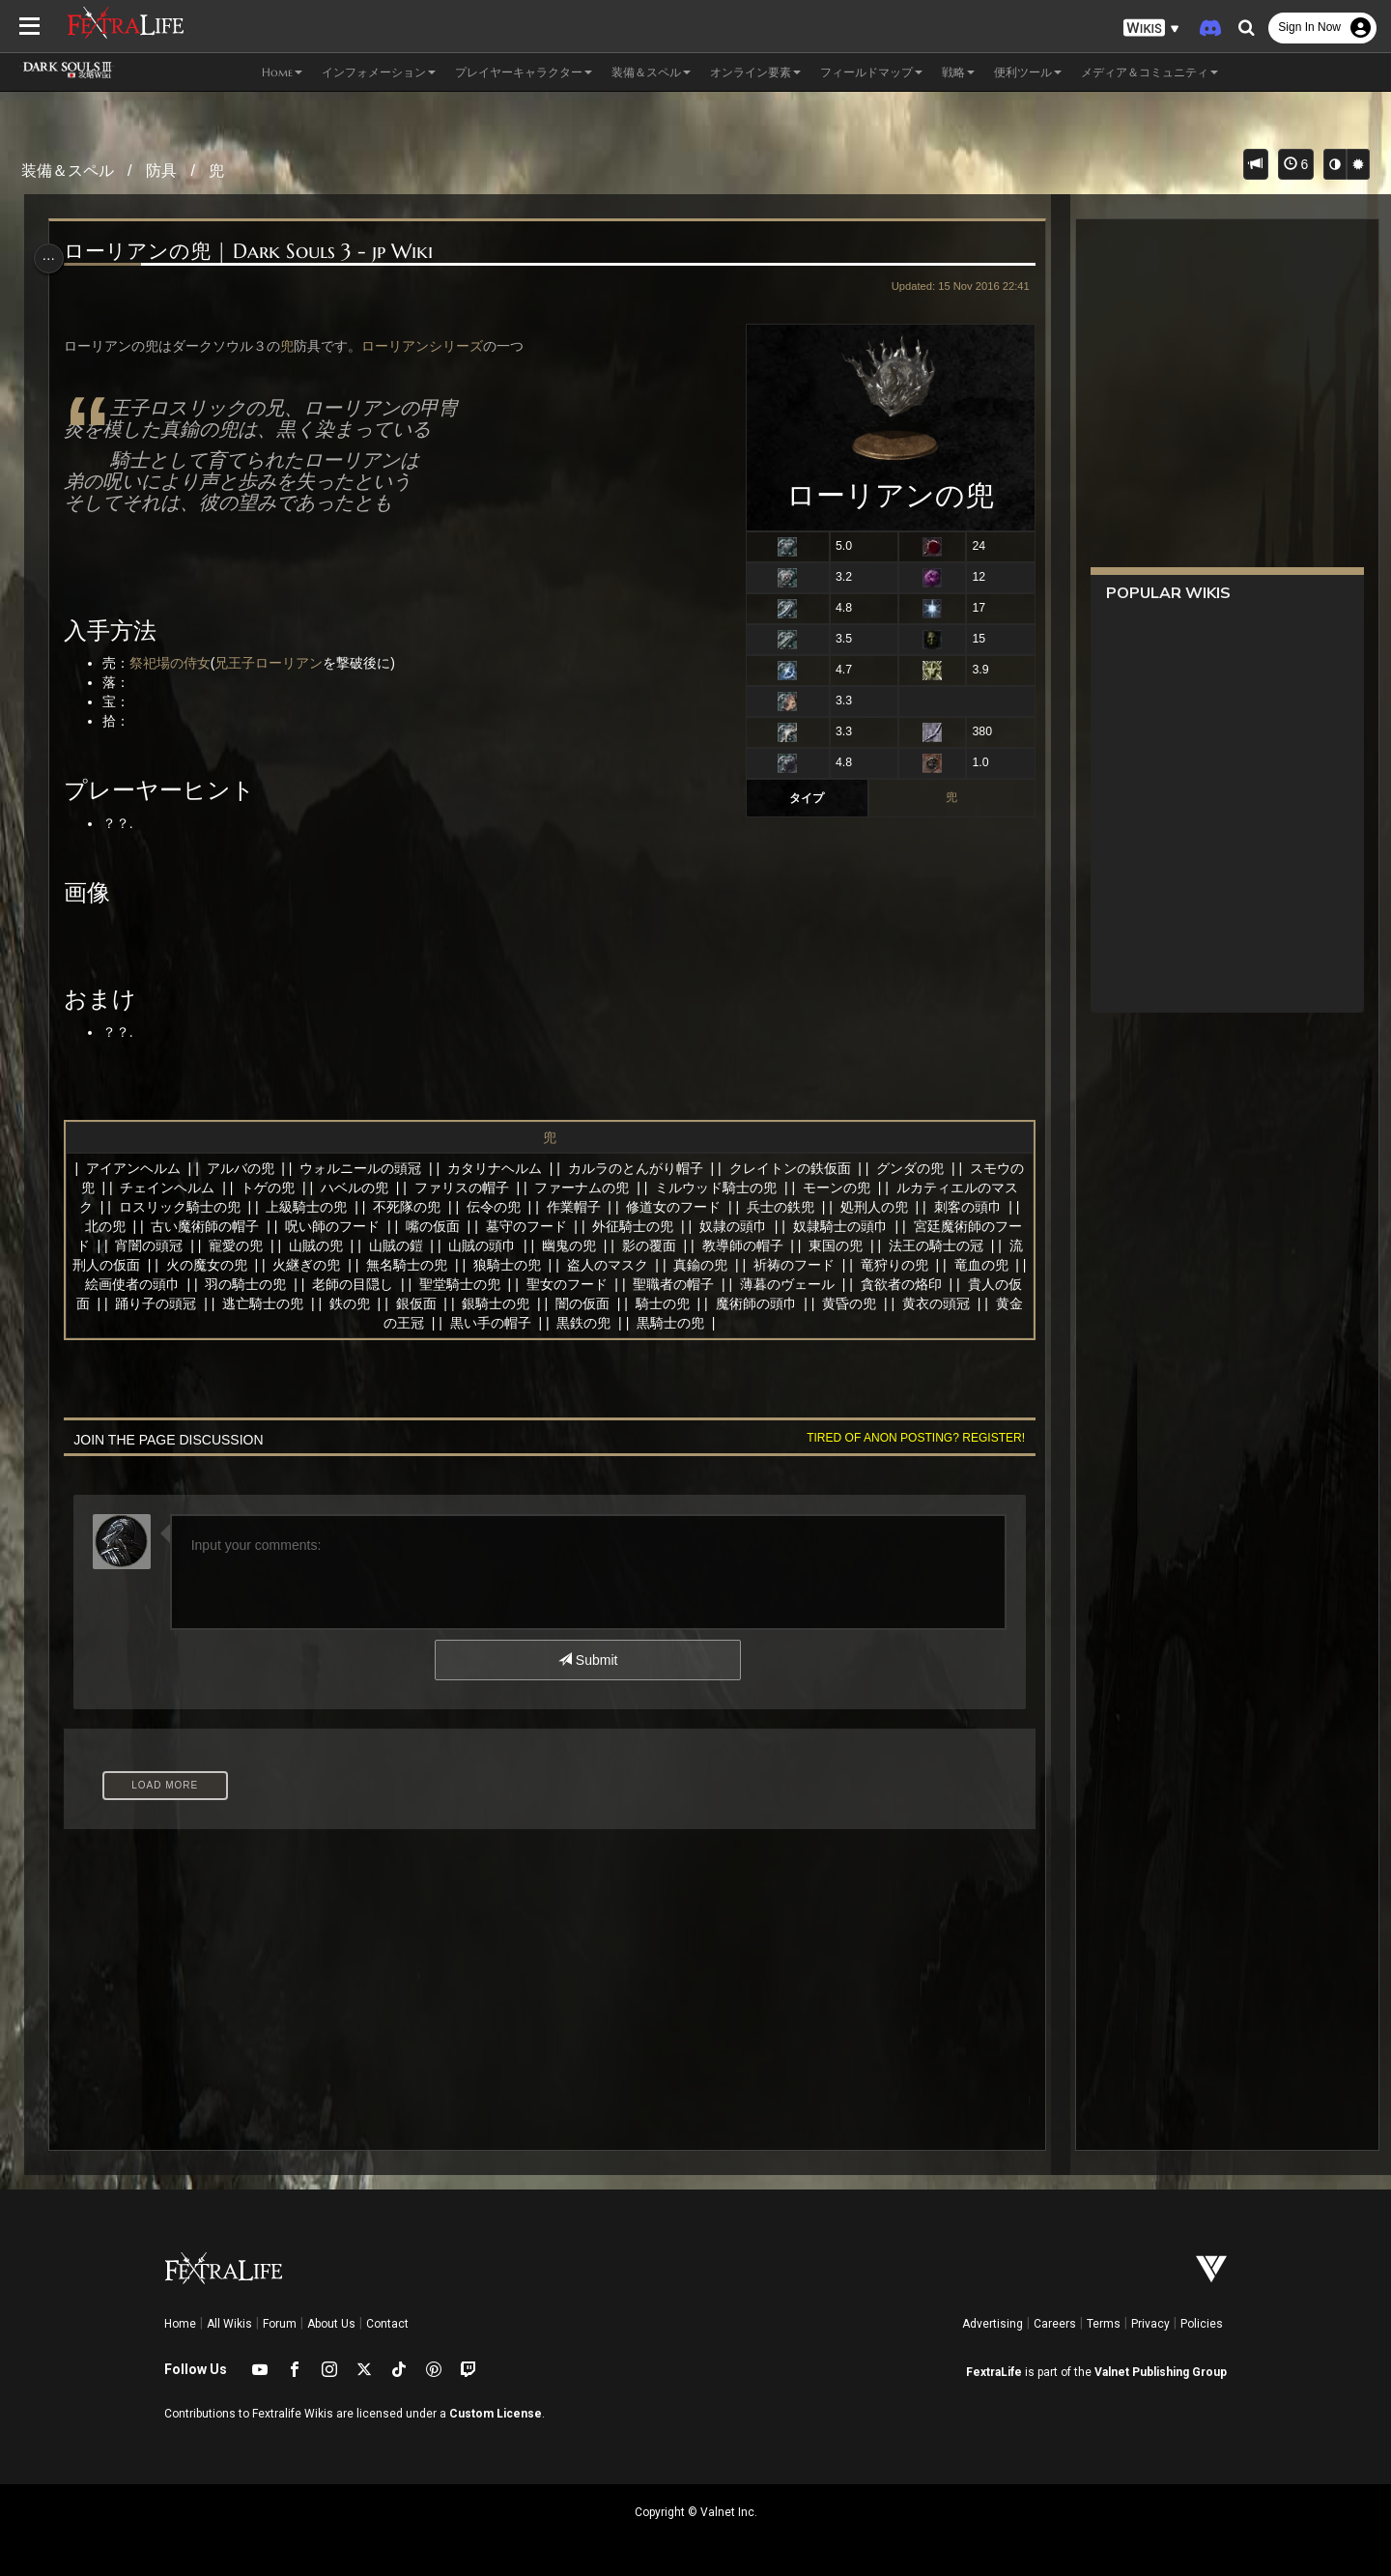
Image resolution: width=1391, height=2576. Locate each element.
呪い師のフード (367, 1226)
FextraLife (994, 2372)
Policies (1201, 2324)
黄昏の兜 (949, 1303)
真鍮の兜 (766, 1265)
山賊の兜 (361, 1245)
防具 (161, 170)
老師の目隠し (438, 1284)
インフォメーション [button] (379, 72)
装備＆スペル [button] (651, 72)
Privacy (1150, 2324)
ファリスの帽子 (473, 1187)
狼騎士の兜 (572, 1265)
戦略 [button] (958, 72)
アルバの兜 (245, 1168)
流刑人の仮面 (164, 1265)
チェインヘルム (179, 1187)
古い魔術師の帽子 (240, 1226)
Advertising (992, 2324)
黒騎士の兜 (722, 1323)
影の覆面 (694, 1245)
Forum (280, 2324)
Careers (1055, 2324)
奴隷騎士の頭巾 (875, 1226)
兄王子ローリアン (275, 663)
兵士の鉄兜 (802, 1207)
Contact (387, 2324)
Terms (1104, 2324)
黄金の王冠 (442, 1323)
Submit (586, 1660)
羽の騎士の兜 (331, 1284)
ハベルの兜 (367, 1187)
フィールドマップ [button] (871, 72)
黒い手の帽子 (542, 1323)
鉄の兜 (448, 1303)
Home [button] (282, 72)
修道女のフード (695, 1207)
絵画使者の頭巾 (217, 1284)
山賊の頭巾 (527, 1245)
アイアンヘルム (139, 1168)
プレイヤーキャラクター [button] (523, 72)
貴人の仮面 (154, 1303)
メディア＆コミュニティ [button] (1149, 72)
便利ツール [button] (1028, 72)
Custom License (495, 2413)
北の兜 (140, 1226)
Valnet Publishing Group (1160, 2372)
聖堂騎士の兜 (544, 1284)
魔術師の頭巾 (854, 1303)
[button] (1151, 28)
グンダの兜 (916, 1168)
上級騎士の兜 (328, 1207)
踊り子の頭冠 (255, 1303)
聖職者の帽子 (759, 1284)
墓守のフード (561, 1226)
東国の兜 (881, 1245)
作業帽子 (595, 1207)
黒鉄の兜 (637, 1323)
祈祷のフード (859, 1265)
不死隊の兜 (428, 1207)
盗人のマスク (672, 1265)
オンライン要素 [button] (755, 72)
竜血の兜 (117, 1284)
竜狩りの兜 (959, 1265)
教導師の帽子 (788, 1245)
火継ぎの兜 (372, 1265)
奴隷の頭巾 (768, 1226)
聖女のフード (652, 1284)
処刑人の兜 (895, 1207)
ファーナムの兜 (594, 1187)
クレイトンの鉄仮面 (795, 1168)
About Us (331, 2324)
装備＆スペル (67, 170)
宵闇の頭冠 (195, 1245)
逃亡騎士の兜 (362, 1303)
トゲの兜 (280, 1187)
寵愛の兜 (281, 1245)
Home (180, 2324)
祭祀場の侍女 (176, 663)
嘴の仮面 (467, 1226)
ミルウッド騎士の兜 (728, 1187)
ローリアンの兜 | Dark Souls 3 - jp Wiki (255, 252)
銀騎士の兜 (595, 1303)
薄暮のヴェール (873, 1284)
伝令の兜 (515, 1207)
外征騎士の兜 (668, 1226)
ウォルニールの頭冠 (366, 1168)
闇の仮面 (682, 1303)
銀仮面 (515, 1303)
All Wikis (229, 2324)
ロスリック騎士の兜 (201, 1207)
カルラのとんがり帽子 (641, 1168)
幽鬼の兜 (614, 1245)
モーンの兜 (849, 1187)
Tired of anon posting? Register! (907, 1438)
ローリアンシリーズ (429, 346)
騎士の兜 (761, 1303)
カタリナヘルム (500, 1168)
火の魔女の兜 (271, 1265)
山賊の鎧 (441, 1245)
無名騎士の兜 (472, 1265)
